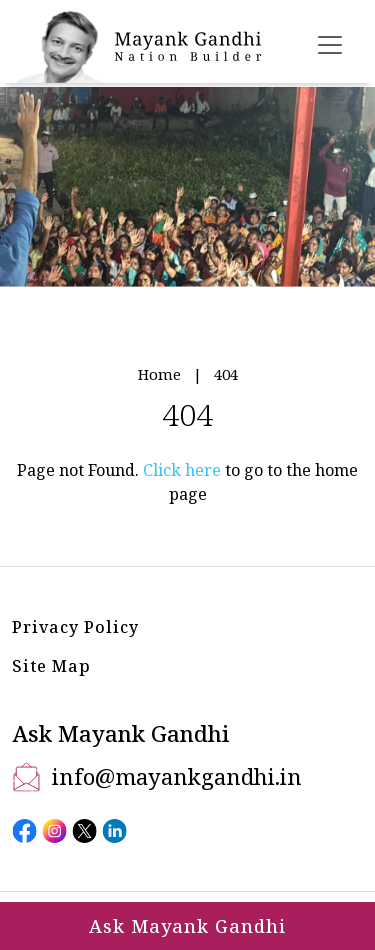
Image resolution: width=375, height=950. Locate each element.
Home (159, 374)
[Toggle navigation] (330, 45)
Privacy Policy (75, 627)
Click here (182, 470)
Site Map (51, 666)
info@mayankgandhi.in (177, 776)
